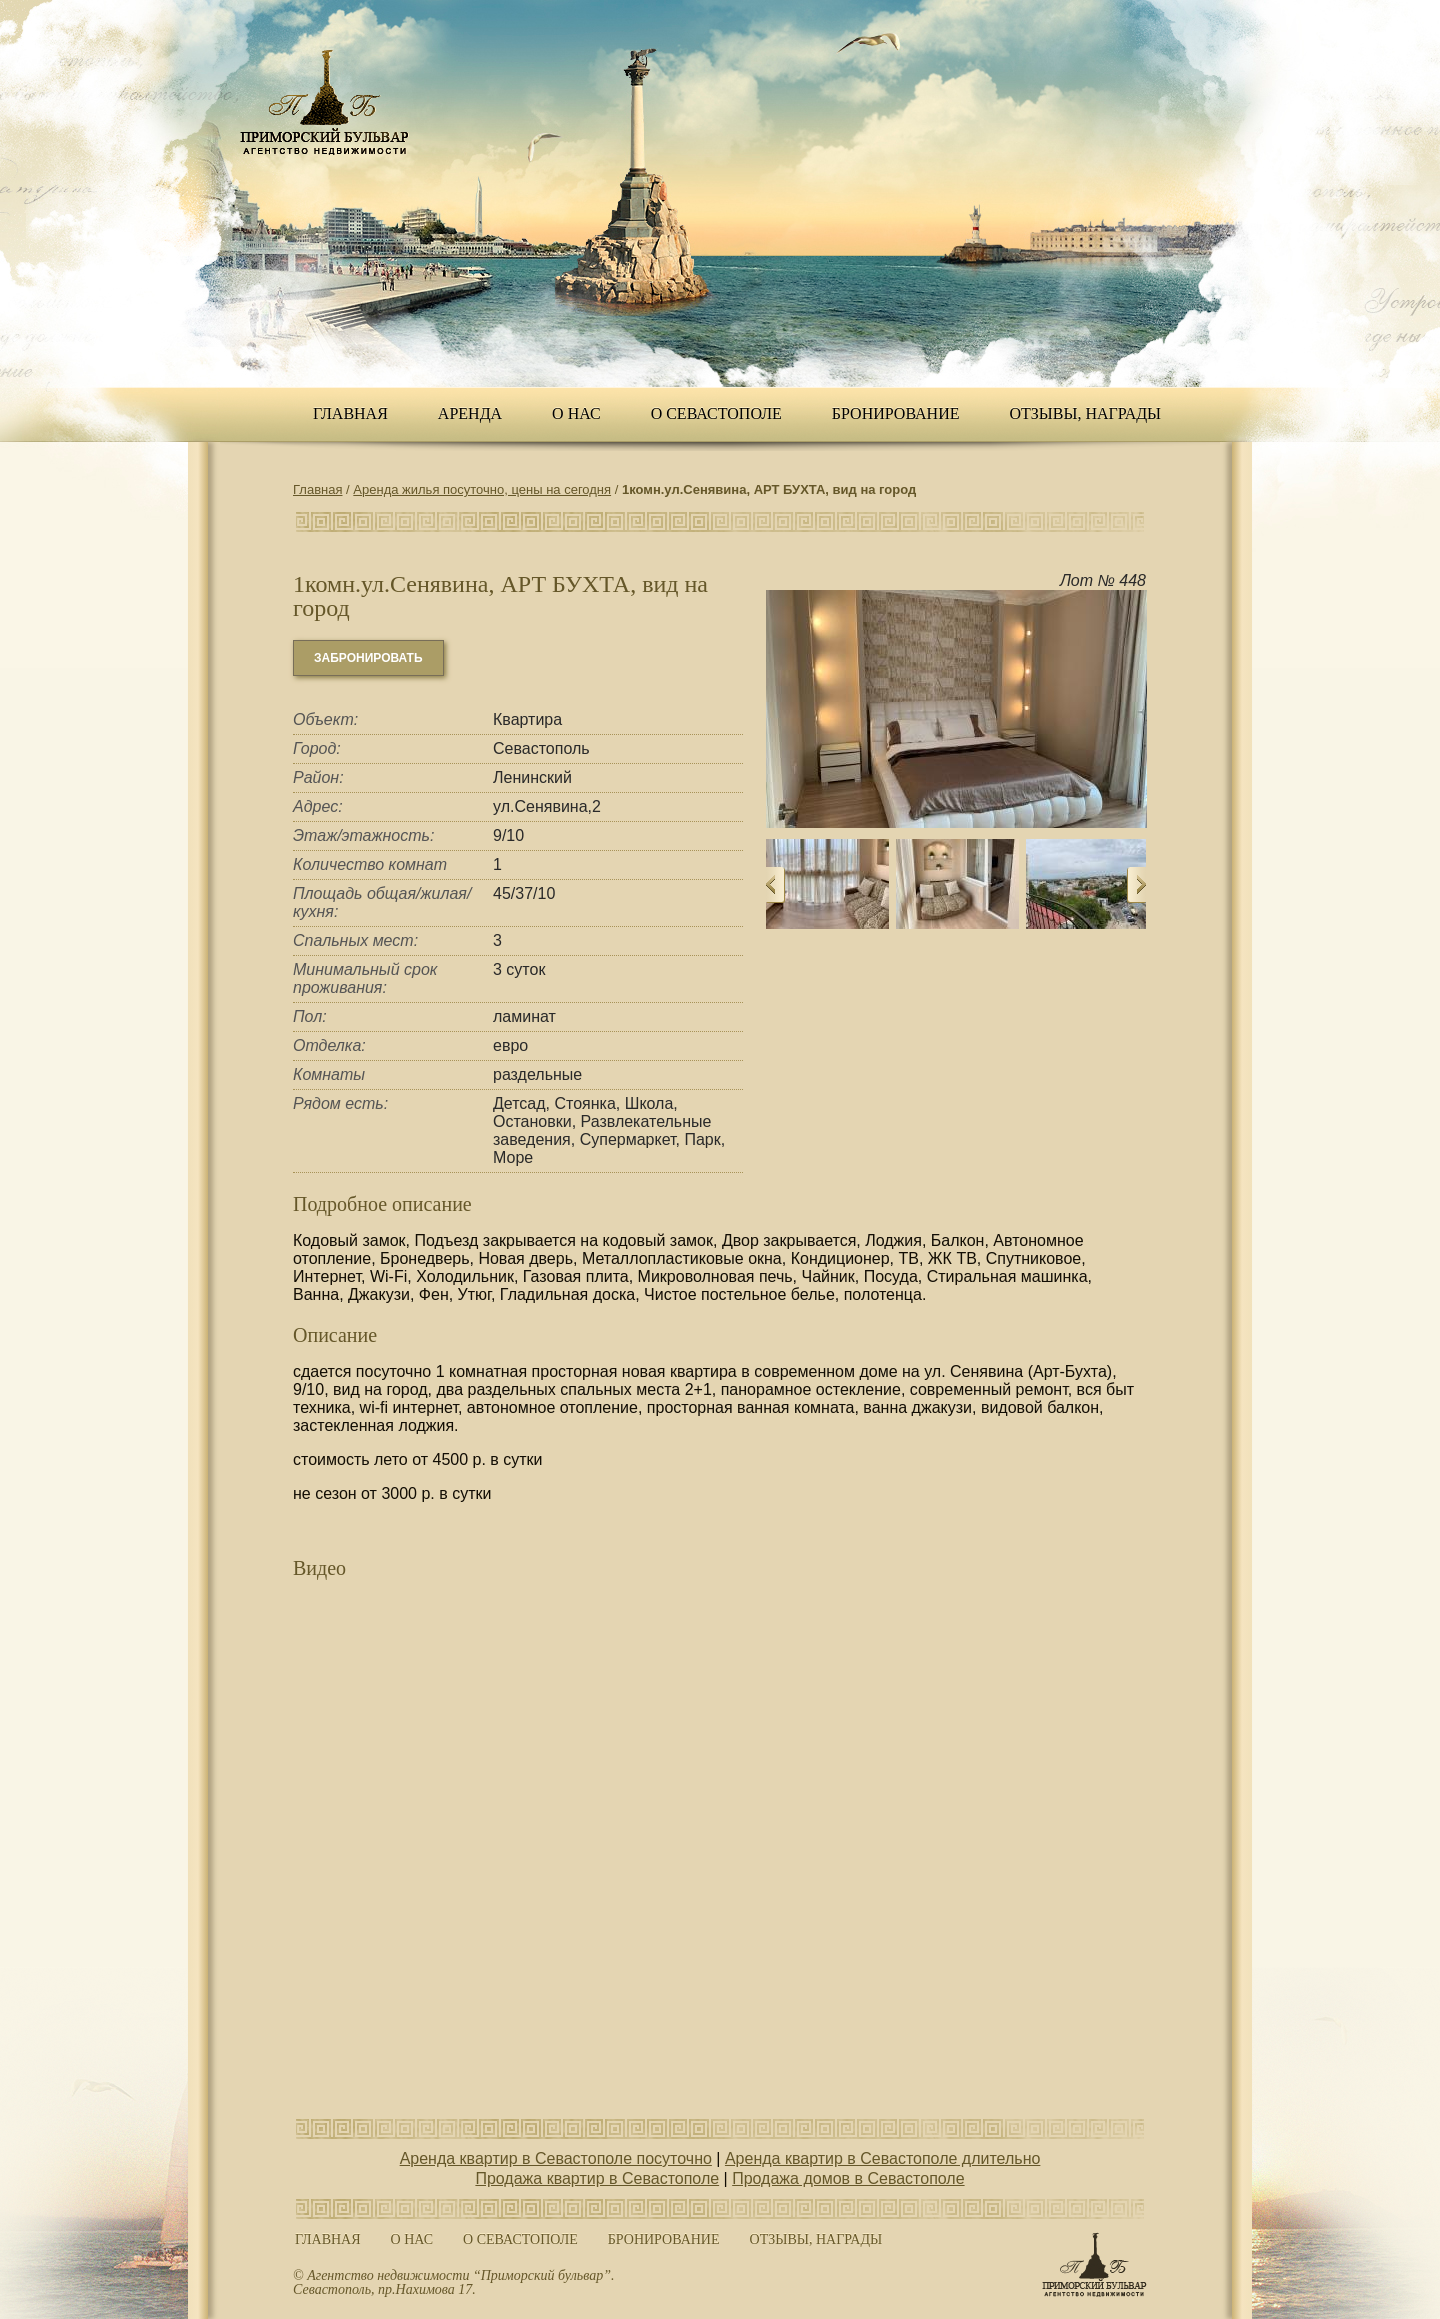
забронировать (368, 658)
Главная (350, 413)
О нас (576, 413)
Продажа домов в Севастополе (848, 2178)
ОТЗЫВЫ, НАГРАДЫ (1086, 413)
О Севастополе (716, 413)
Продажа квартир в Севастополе (597, 2178)
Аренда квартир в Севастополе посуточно (556, 2158)
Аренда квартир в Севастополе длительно (882, 2158)
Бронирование (896, 413)
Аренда (470, 413)
